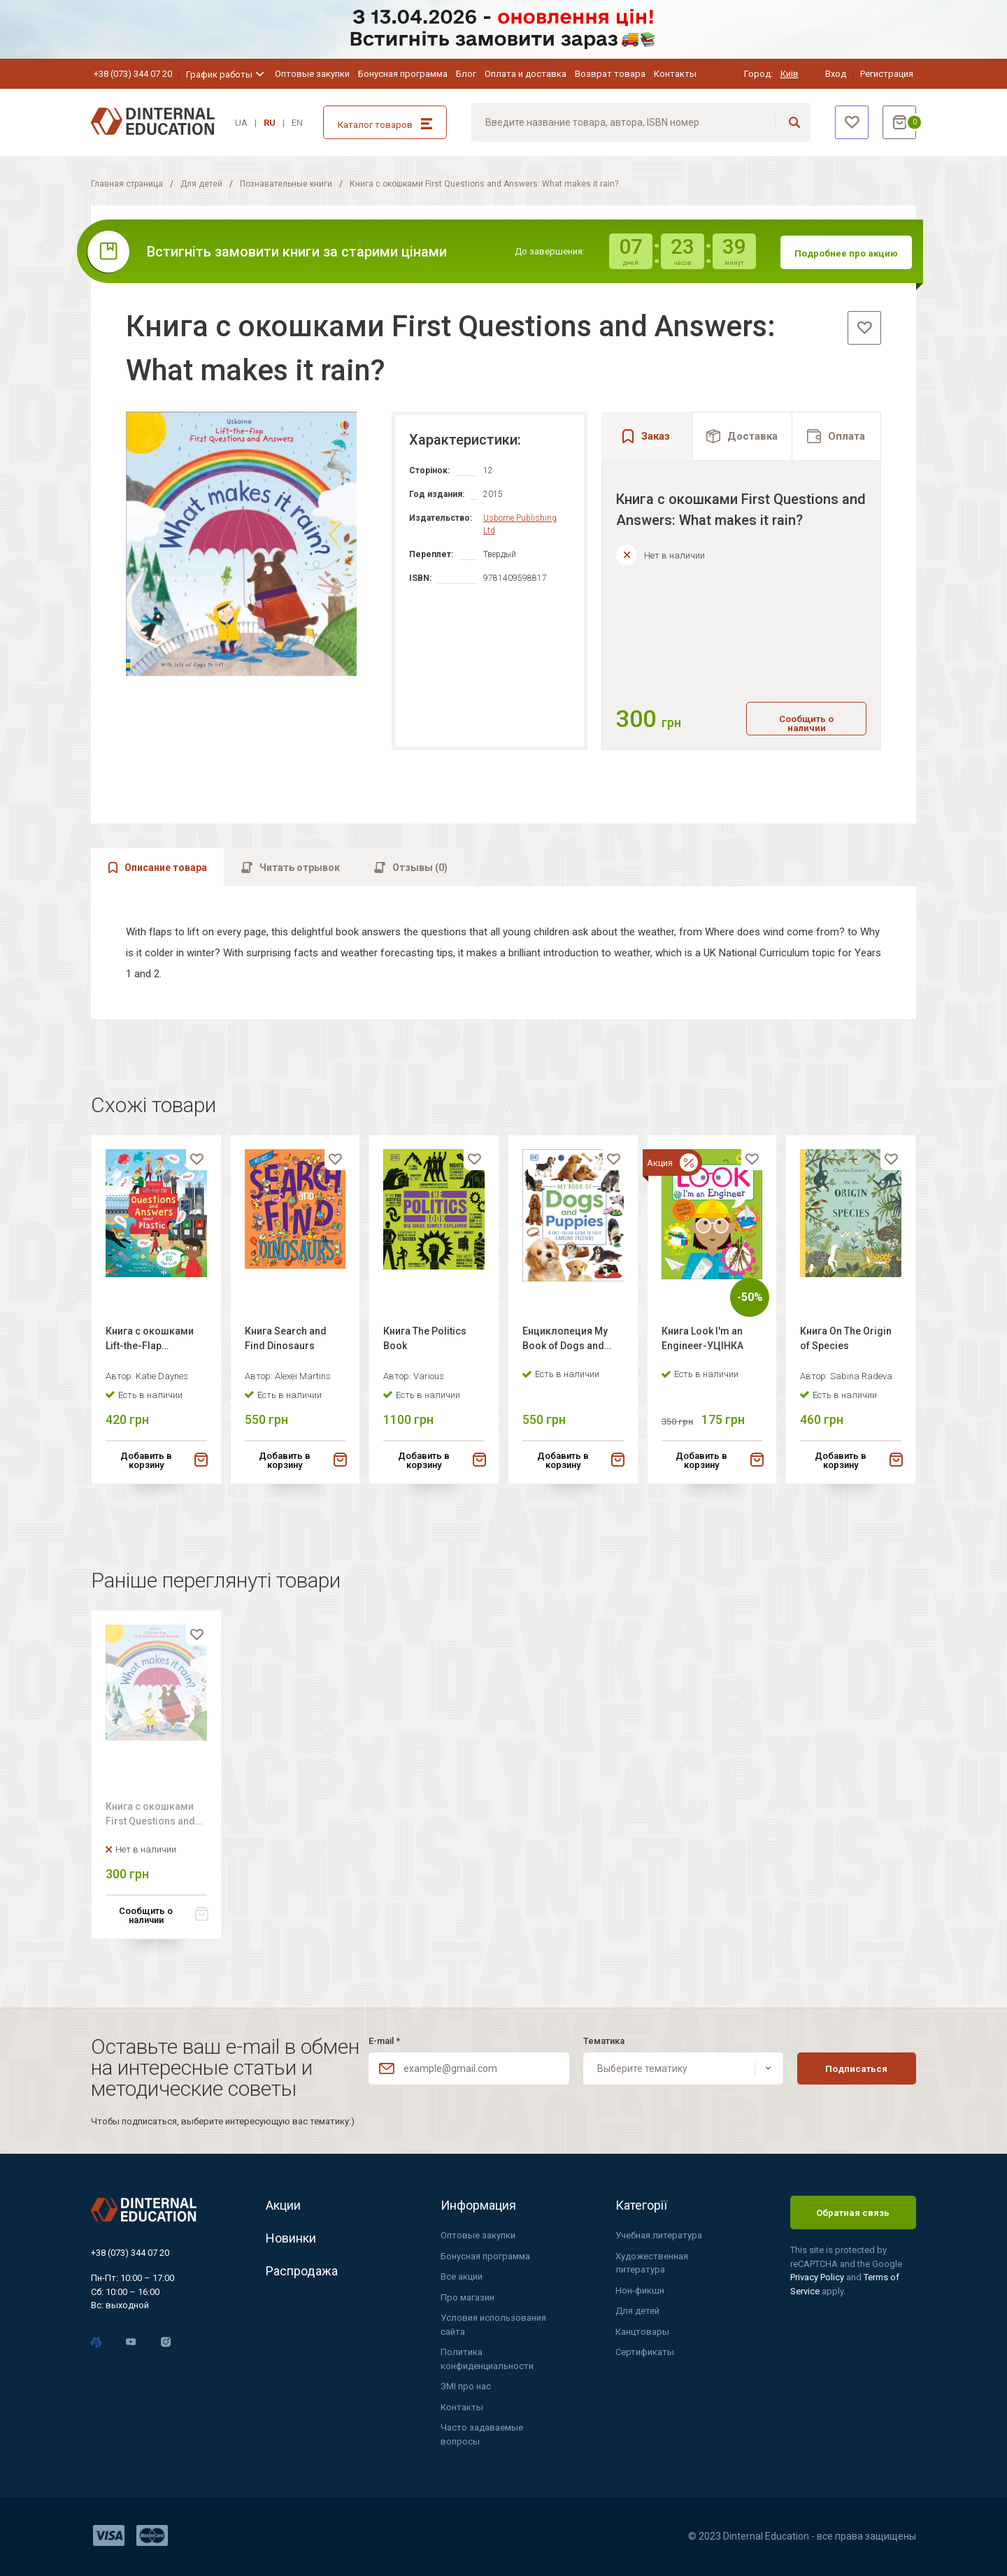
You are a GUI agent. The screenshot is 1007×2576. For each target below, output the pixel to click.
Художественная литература (651, 2263)
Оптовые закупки (312, 74)
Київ (789, 73)
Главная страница (127, 184)
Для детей (201, 184)
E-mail (384, 2040)
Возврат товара (610, 74)
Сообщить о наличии (806, 724)
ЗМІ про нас (466, 2386)
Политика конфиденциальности (487, 2359)
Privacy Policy (818, 2277)
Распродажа (302, 2271)
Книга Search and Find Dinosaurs (286, 1354)
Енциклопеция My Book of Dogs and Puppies (565, 1356)
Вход (835, 73)
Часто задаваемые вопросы (482, 2434)
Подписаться (856, 2069)
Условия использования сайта (493, 2324)
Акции (283, 2205)
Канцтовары (642, 2331)
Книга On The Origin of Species (846, 1354)
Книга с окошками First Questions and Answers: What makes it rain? (156, 1835)
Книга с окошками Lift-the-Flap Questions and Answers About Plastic (150, 1356)
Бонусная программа (403, 74)
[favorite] (864, 328)
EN (297, 122)
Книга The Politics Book (424, 1354)
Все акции (462, 2276)
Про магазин (467, 2297)
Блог (466, 74)
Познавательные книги (286, 184)
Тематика (603, 2040)
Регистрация (886, 73)
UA (241, 122)
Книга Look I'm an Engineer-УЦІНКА (702, 1354)
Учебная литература (658, 2235)
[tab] (742, 436)
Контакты (675, 74)
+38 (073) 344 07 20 (133, 73)
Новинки (291, 2238)
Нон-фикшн (639, 2290)
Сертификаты (644, 2352)
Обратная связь (853, 2213)
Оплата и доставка (525, 74)
